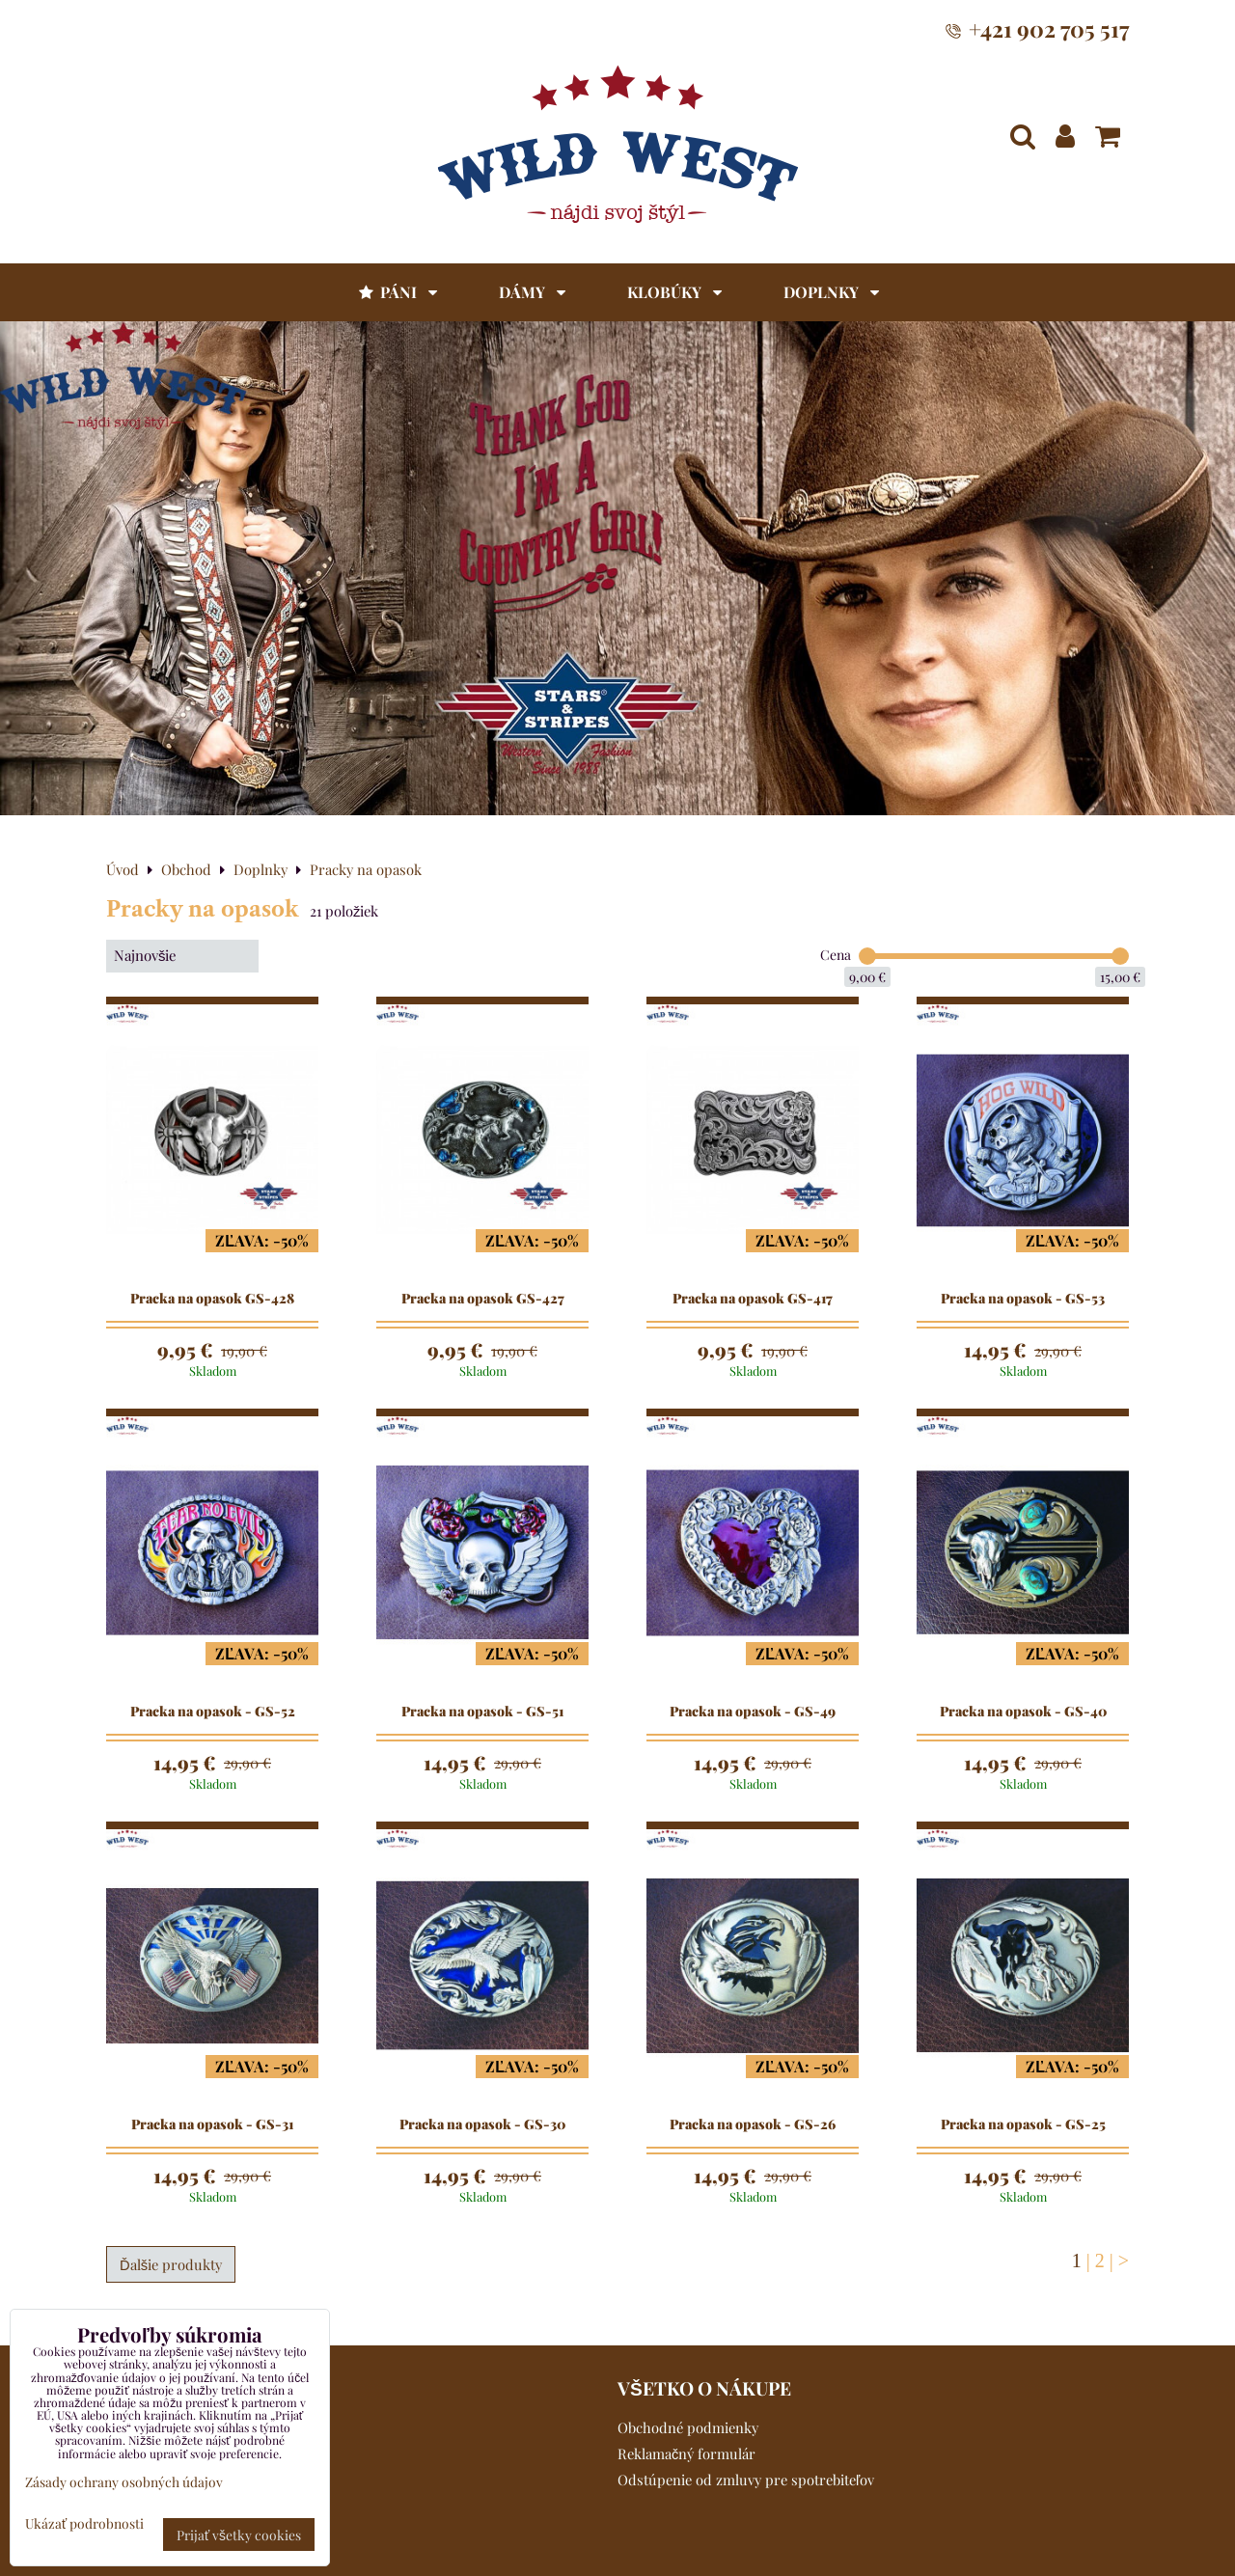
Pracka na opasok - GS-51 (482, 1711)
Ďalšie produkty (171, 2264)
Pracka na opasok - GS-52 (212, 1711)
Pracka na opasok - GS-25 (1023, 2124)
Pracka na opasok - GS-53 (1023, 1298)
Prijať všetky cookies (239, 2534)
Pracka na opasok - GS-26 (753, 2124)
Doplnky (831, 292)
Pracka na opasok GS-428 (212, 1298)
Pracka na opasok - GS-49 (753, 1711)
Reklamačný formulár (686, 2453)
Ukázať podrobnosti (84, 2523)
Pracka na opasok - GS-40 (1023, 1711)
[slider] (867, 956)
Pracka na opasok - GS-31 (212, 2124)
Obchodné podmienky (688, 2427)
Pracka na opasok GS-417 (752, 1298)
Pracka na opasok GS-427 (482, 1298)
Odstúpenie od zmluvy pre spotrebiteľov (746, 2479)
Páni (396, 292)
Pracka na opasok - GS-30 (482, 2124)
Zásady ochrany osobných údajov (124, 2481)
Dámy (532, 292)
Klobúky (674, 292)
